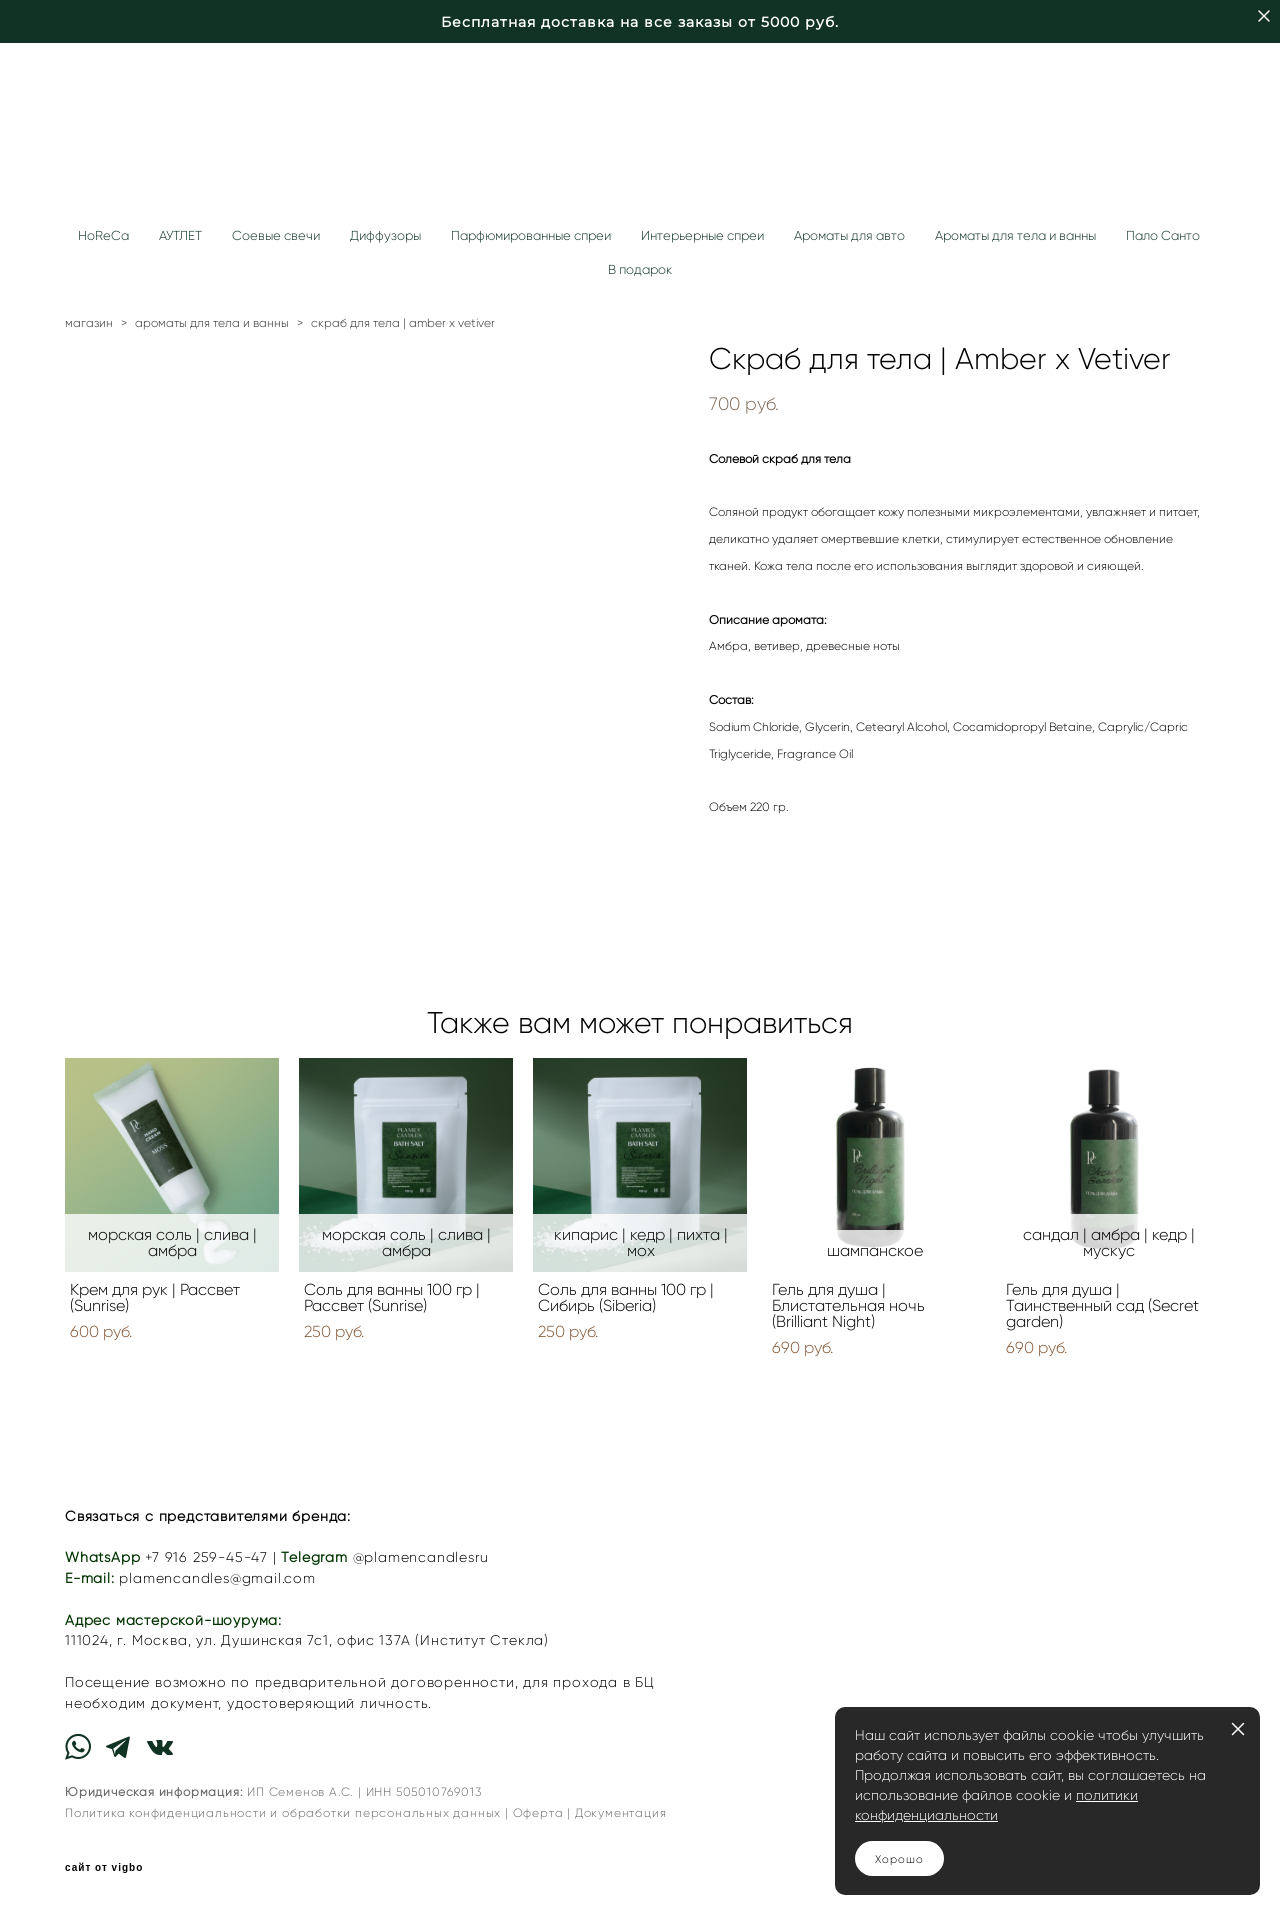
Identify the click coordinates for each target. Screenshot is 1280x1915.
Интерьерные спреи (702, 235)
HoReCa (103, 235)
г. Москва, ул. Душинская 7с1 (222, 1640)
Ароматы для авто (849, 235)
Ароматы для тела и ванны (1015, 235)
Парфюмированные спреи (531, 235)
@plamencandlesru (421, 1557)
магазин (89, 322)
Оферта (538, 1812)
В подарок (640, 269)
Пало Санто (1163, 235)
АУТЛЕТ (180, 235)
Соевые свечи (276, 235)
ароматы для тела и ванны (212, 322)
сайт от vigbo (104, 1868)
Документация (621, 1812)
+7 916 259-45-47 (206, 1557)
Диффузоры (385, 235)
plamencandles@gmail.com (217, 1578)
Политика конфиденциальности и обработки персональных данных (283, 1812)
